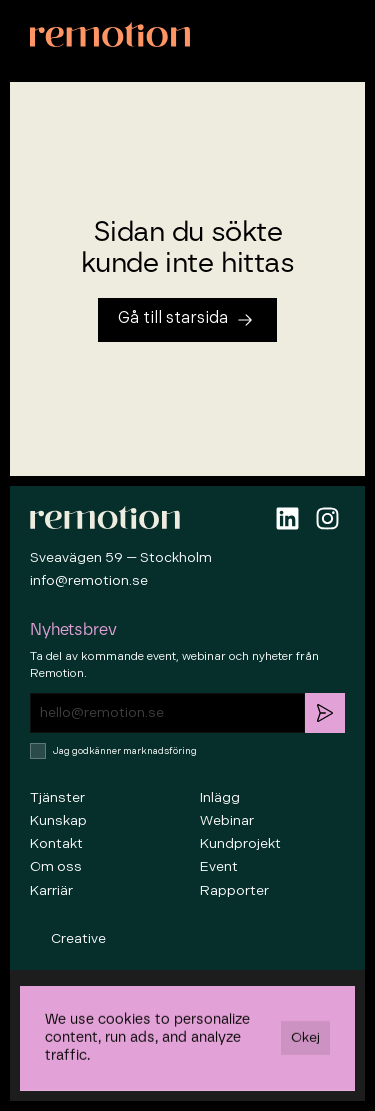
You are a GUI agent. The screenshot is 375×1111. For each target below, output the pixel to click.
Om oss (56, 866)
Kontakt (56, 843)
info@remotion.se (89, 580)
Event (219, 866)
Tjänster (57, 797)
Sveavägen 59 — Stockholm (121, 557)
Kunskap (58, 820)
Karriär (51, 890)
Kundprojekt (240, 843)
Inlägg (220, 797)
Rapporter (234, 890)
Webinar (227, 820)
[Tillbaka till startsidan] (187, 320)
